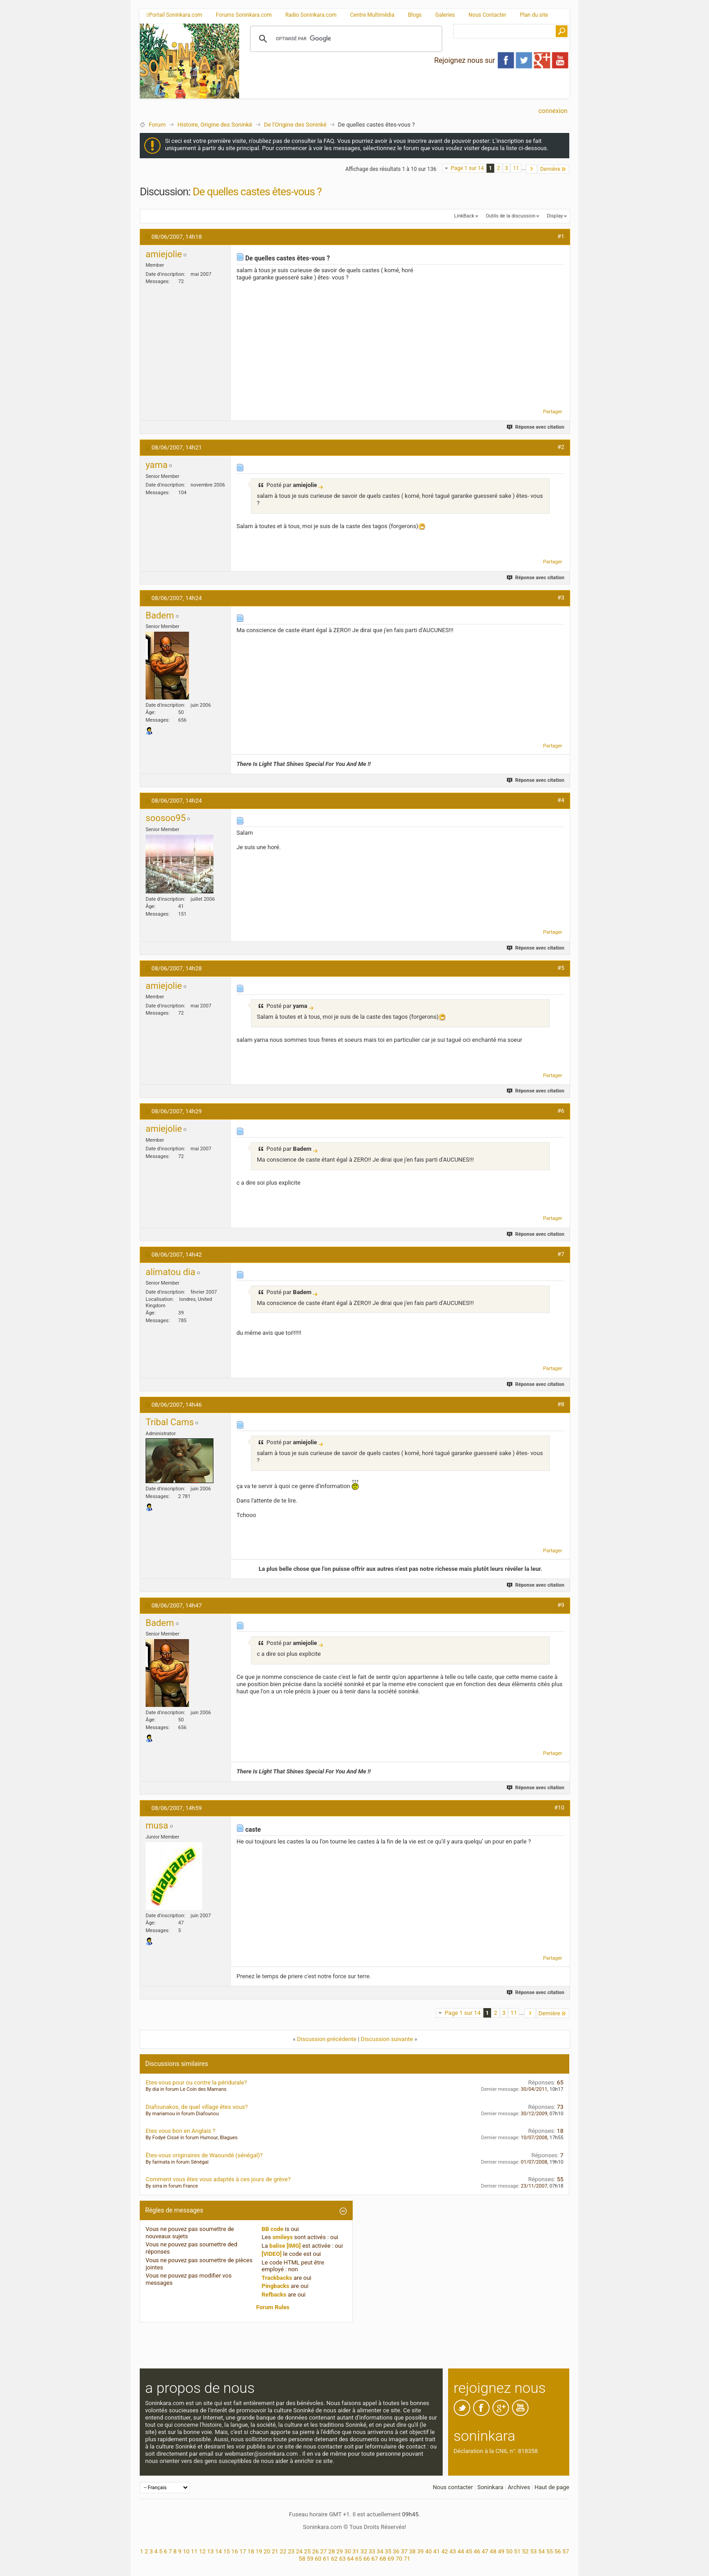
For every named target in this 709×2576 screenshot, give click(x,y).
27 (323, 2551)
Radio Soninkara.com (310, 15)
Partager (552, 412)
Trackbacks (277, 2277)
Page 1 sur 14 (467, 168)
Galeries (445, 15)
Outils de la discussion (510, 216)
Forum (157, 124)
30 (348, 2551)
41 (436, 2551)
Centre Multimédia (372, 15)
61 (326, 2558)
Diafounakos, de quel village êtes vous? (197, 2106)
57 (565, 2551)
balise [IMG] (285, 2245)
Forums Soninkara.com (244, 15)
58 (302, 2558)
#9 (561, 1605)
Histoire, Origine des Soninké (214, 124)
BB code (273, 2229)
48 (493, 2551)
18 (250, 2551)
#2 (561, 447)
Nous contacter (453, 2487)
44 (461, 2551)
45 (469, 2551)
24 (299, 2551)
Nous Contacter (487, 15)
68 (382, 2558)
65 (358, 2558)
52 (525, 2551)
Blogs (414, 15)
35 (388, 2551)
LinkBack (464, 216)
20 (267, 2551)
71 (407, 2558)
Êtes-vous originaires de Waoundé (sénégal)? (204, 2155)
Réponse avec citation (536, 427)
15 (226, 2551)
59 (310, 2558)
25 (307, 2551)
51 (517, 2551)
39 (420, 2551)
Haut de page (551, 2487)
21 (275, 2551)
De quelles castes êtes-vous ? (257, 191)
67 (374, 2558)
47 (485, 2551)
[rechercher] (345, 38)
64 (350, 2558)
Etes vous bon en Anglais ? (180, 2130)
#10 (559, 1807)
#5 (561, 967)
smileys (282, 2237)
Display (555, 216)
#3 (561, 597)
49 (501, 2551)
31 (356, 2551)
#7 (561, 1254)
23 (291, 2551)
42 (444, 2551)
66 (366, 2558)
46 (476, 2551)
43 (452, 2551)
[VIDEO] (272, 2253)
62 (334, 2558)
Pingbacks (275, 2286)
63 (342, 2558)
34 (380, 2551)
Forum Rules (273, 2307)
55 (549, 2551)
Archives (519, 2487)
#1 (561, 236)
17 (242, 2551)
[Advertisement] (404, 91)
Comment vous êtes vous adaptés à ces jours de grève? (218, 2179)
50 (509, 2551)
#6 (561, 1110)
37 (404, 2551)
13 (210, 2551)
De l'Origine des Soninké (295, 124)
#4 (561, 800)
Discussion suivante (387, 2039)
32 (363, 2551)
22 (283, 2551)
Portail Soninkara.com (174, 15)
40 (428, 2551)
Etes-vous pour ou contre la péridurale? (196, 2082)
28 (331, 2551)
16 (235, 2551)
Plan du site (534, 15)
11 (516, 168)
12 (202, 2551)
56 (557, 2551)
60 (318, 2558)
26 (315, 2551)
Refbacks (274, 2294)
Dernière (553, 168)
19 (258, 2551)
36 (396, 2551)
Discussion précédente (327, 2039)
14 (218, 2551)
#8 (561, 1404)
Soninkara (490, 2487)
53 (533, 2551)
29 (339, 2551)
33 (372, 2551)
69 (391, 2558)
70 (399, 2558)
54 (541, 2551)
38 (412, 2551)
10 (186, 2551)
